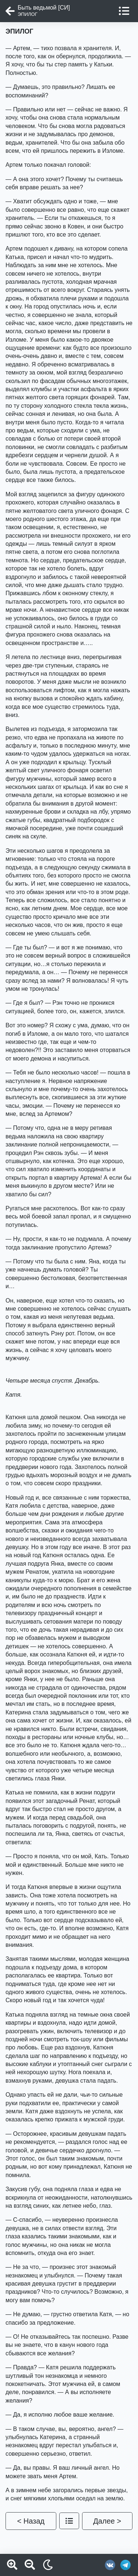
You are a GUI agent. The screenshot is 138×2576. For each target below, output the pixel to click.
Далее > (107, 2521)
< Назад (31, 2521)
